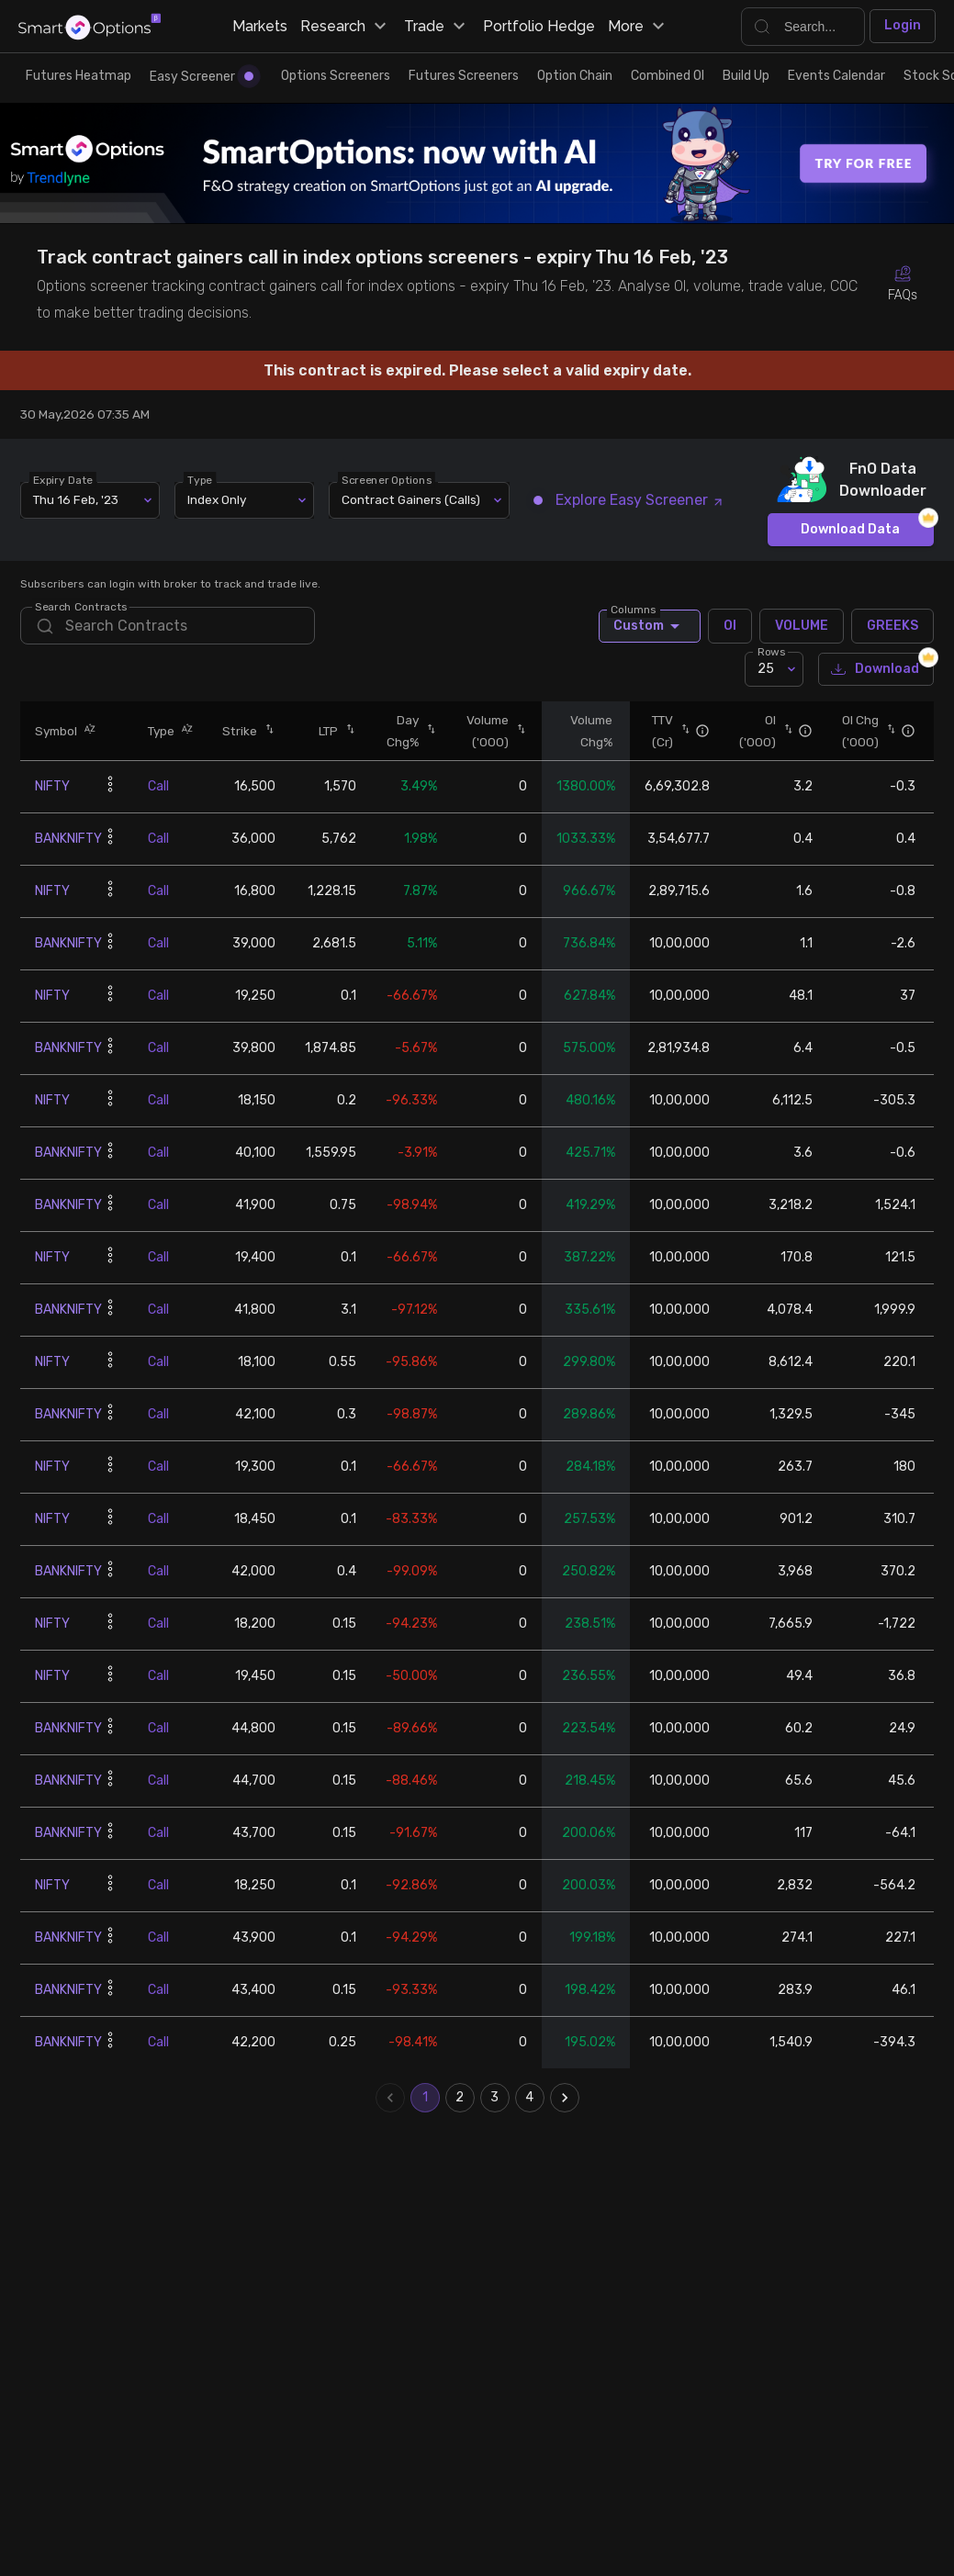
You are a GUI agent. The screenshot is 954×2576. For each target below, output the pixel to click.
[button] (86, 730)
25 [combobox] (766, 669)
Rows (771, 651)
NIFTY (52, 786)
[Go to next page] (564, 2097)
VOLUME (801, 626)
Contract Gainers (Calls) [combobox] (411, 499)
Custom (650, 626)
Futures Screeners (464, 76)
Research (345, 27)
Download (876, 670)
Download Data (851, 530)
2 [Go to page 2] (460, 2097)
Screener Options (387, 479)
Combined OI (667, 76)
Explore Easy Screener (629, 500)
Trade (437, 27)
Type (200, 479)
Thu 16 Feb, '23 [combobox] (75, 499)
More (638, 27)
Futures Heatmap (78, 76)
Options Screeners (335, 76)
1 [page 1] (425, 2097)
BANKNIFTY (68, 838)
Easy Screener (201, 76)
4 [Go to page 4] (530, 2097)
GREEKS (892, 626)
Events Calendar (836, 76)
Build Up (746, 76)
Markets (259, 26)
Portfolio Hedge (539, 26)
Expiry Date (64, 479)
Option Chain (574, 76)
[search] (167, 626)
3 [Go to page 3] (495, 2097)
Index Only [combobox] (216, 499)
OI (730, 626)
